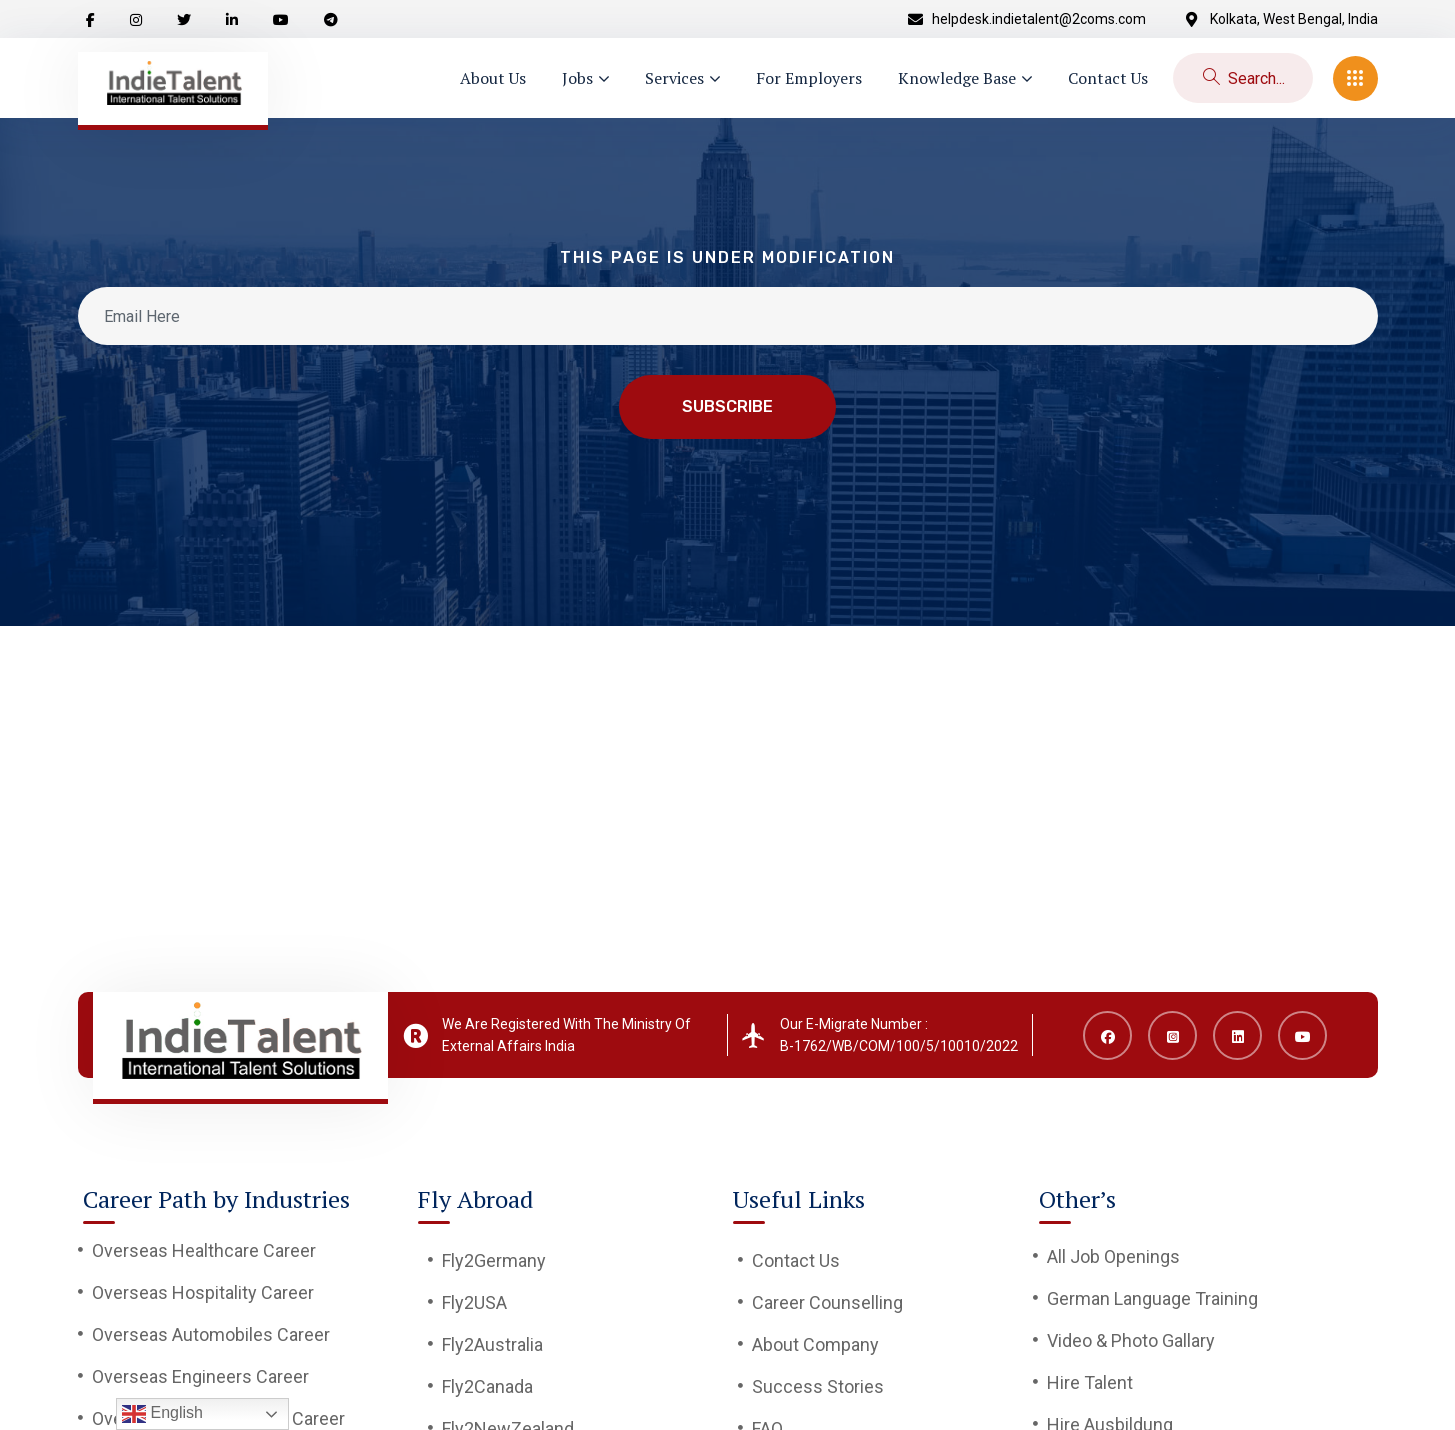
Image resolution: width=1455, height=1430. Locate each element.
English (162, 1414)
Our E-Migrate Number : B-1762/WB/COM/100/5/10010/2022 (899, 1035)
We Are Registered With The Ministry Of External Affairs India (566, 1035)
